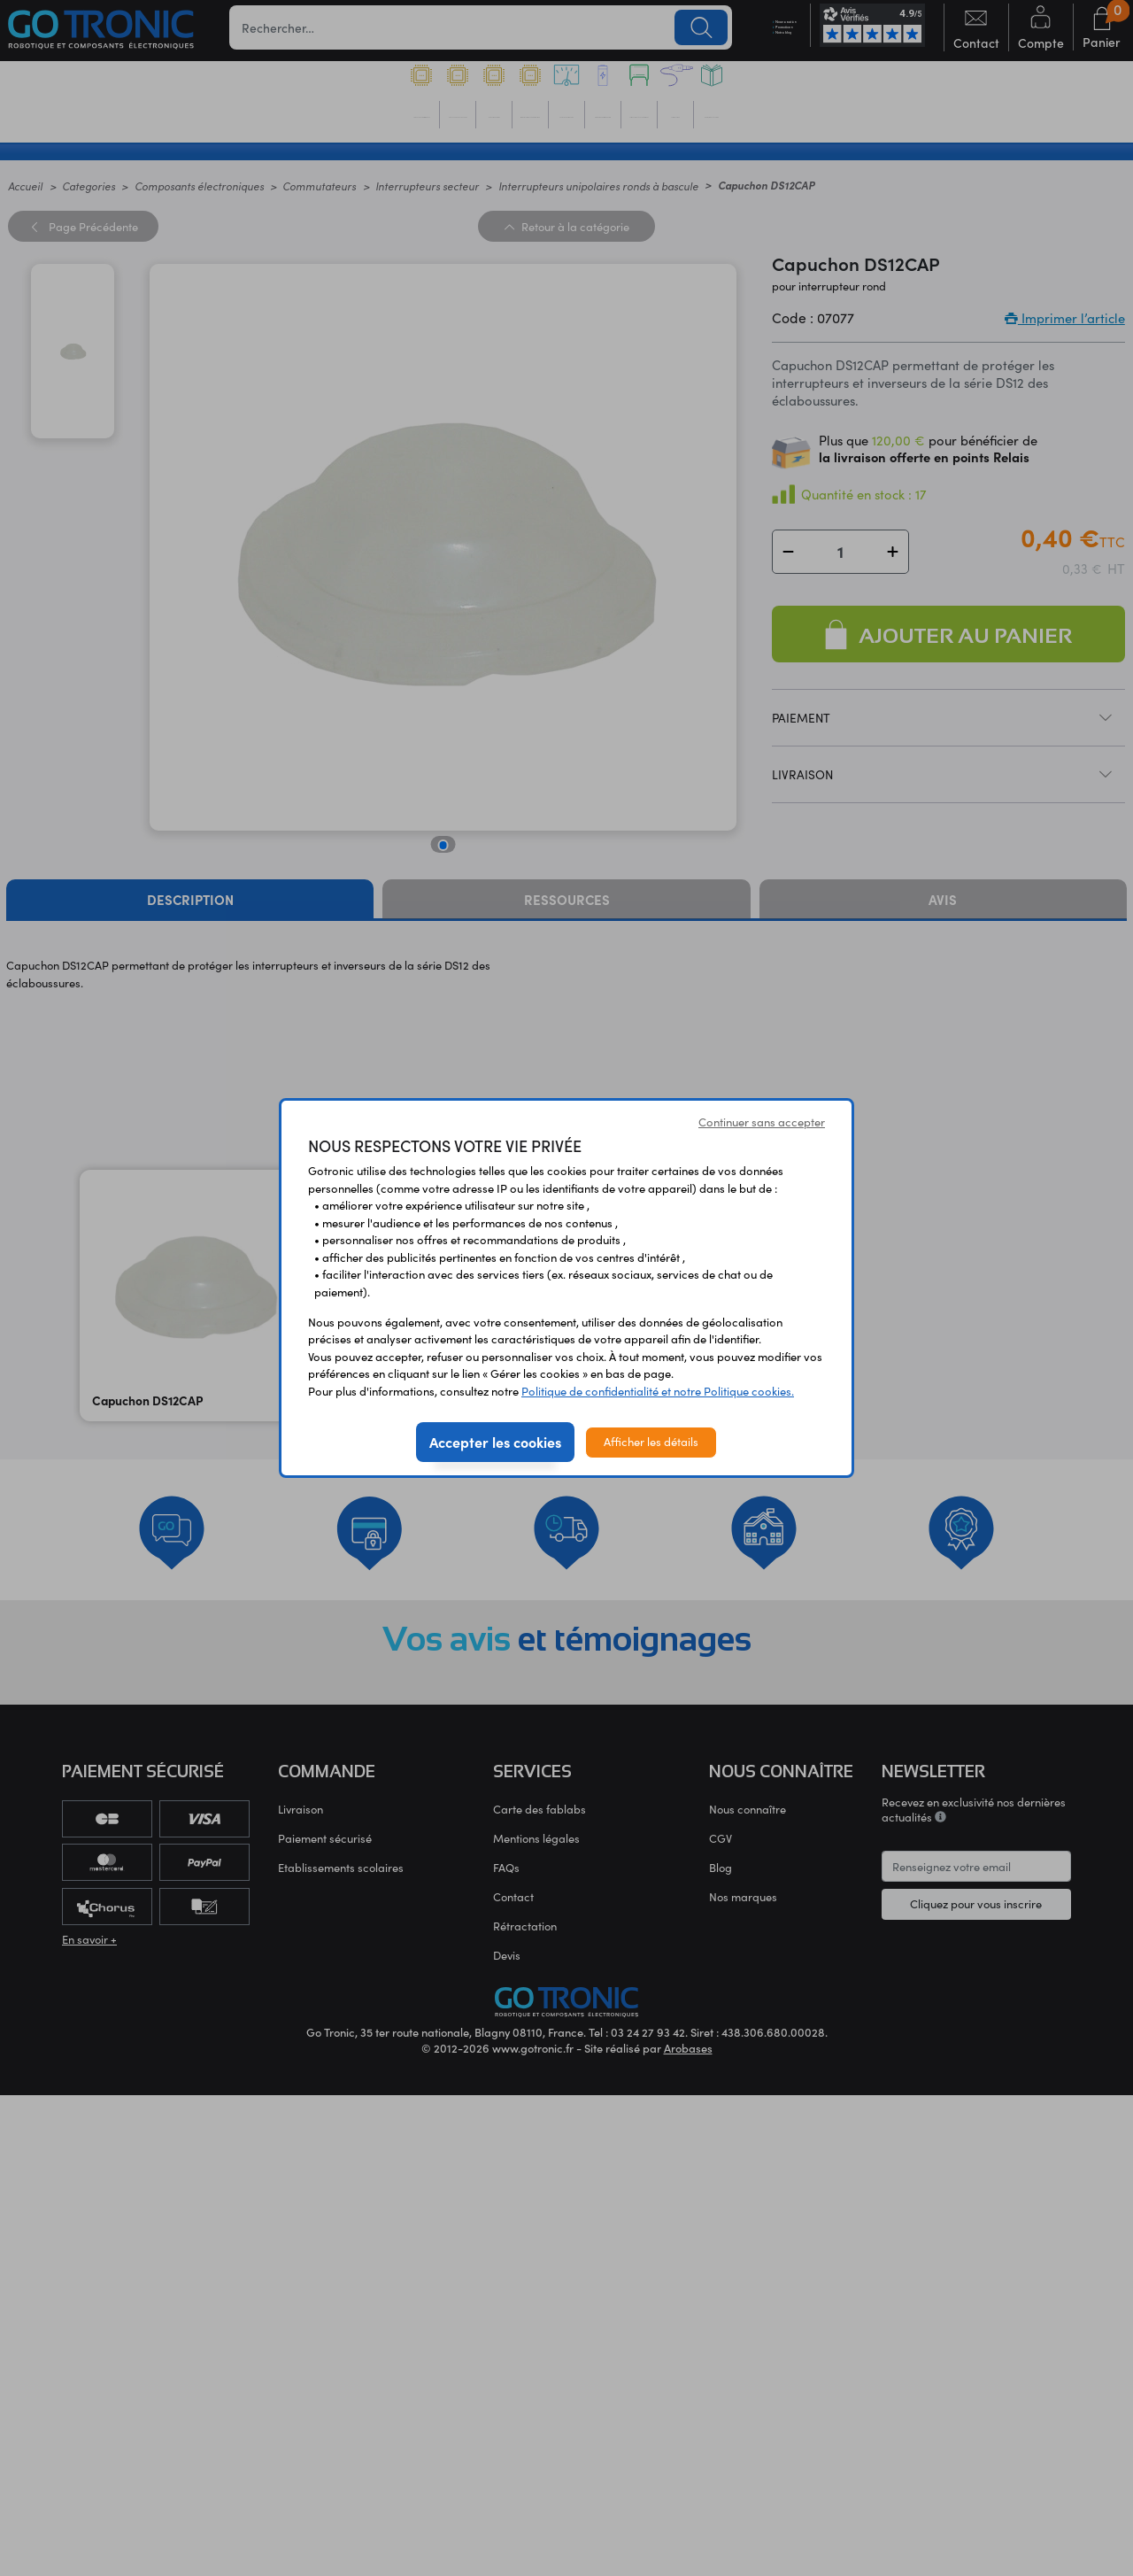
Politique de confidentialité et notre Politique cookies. (657, 1391)
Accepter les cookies (495, 1441)
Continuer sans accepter (761, 1122)
